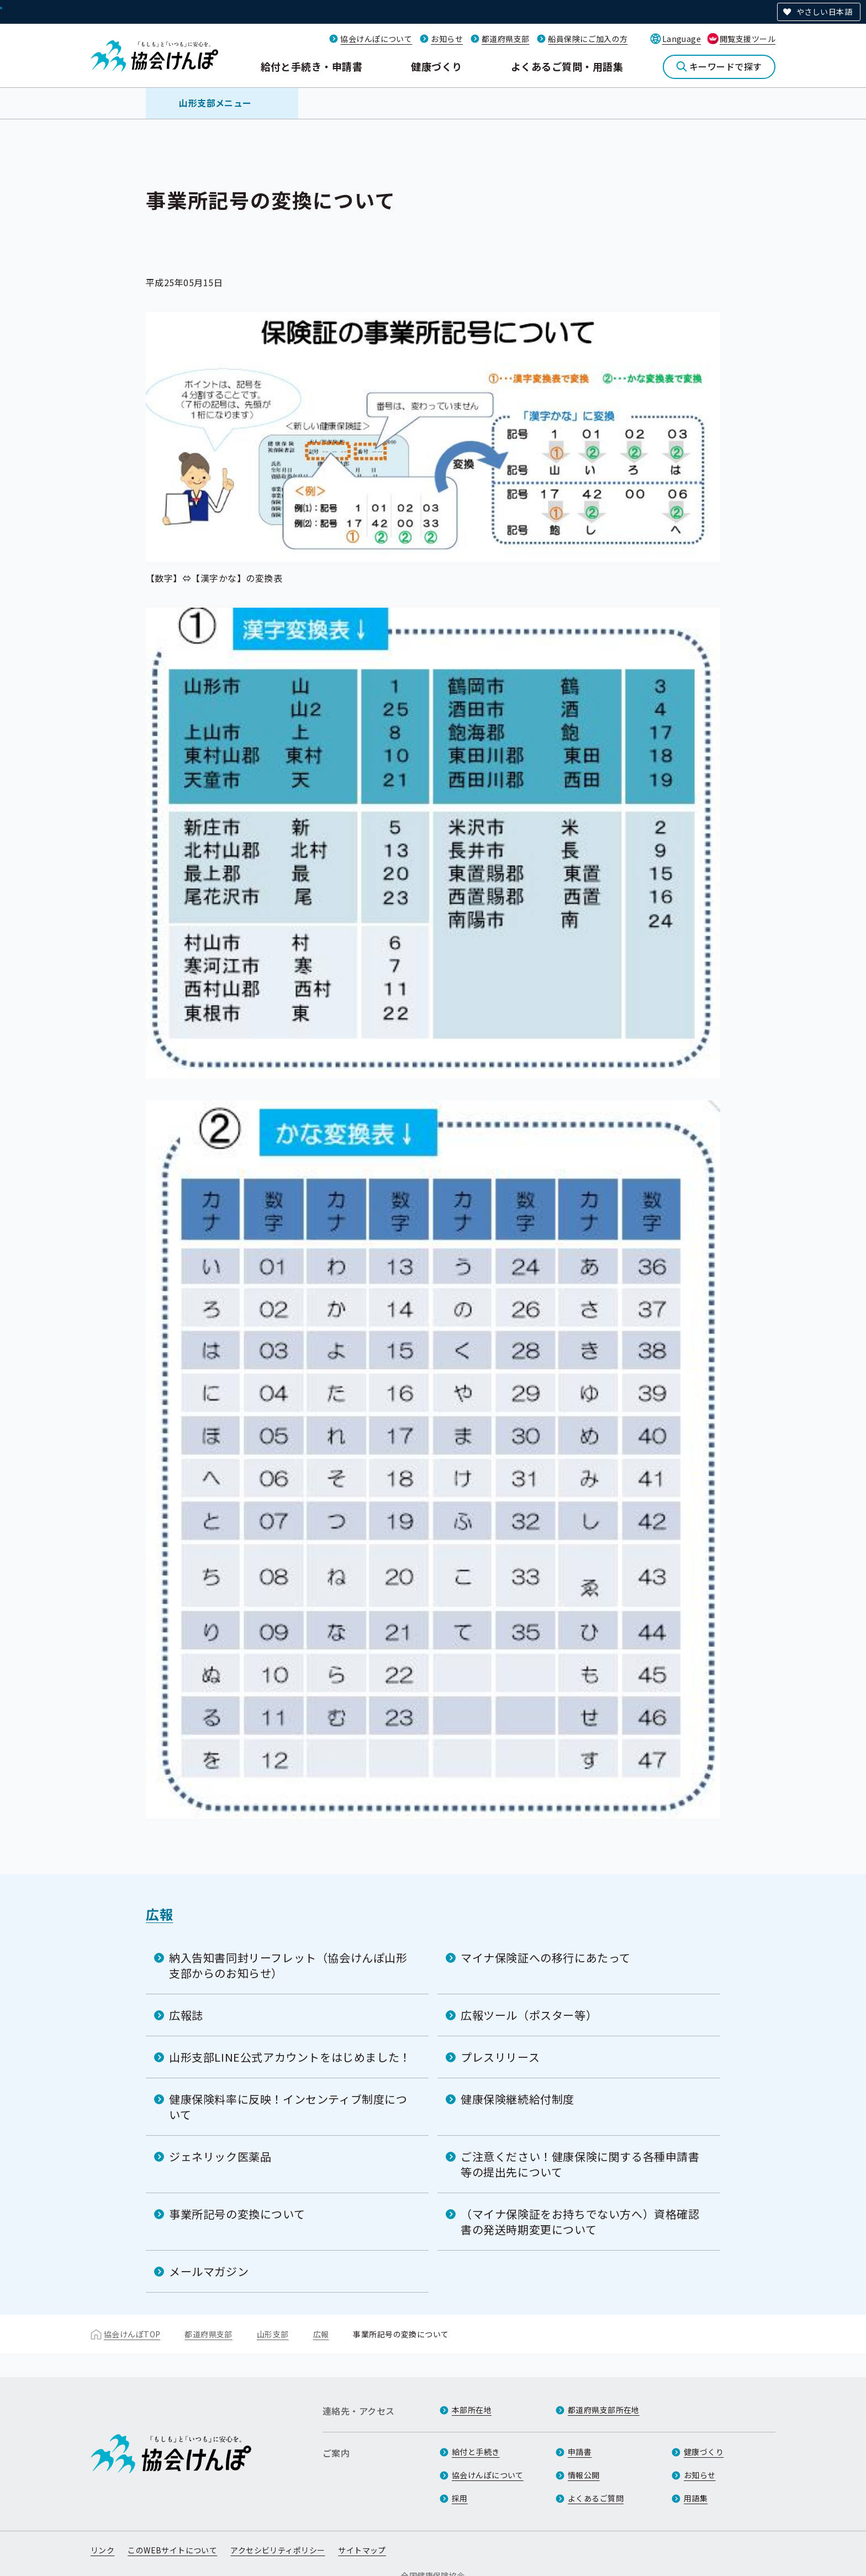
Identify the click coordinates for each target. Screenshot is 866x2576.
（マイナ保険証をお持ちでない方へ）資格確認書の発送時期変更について (580, 2221)
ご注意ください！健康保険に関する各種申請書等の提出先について (580, 2164)
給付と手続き (476, 2451)
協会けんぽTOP (132, 2334)
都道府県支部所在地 (604, 2409)
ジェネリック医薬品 (220, 2156)
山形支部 (273, 2334)
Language (681, 38)
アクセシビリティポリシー (277, 2550)
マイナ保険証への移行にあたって (546, 1958)
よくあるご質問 (596, 2498)
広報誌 (186, 2015)
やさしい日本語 (824, 11)
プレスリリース (500, 2057)
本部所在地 (472, 2409)
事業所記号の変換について (237, 2214)
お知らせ (447, 38)
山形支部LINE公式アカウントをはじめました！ (290, 2057)
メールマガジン (209, 2271)
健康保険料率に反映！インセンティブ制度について (288, 2106)
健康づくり (436, 66)
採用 (460, 2498)
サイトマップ (362, 2550)
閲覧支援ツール (747, 38)
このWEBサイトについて (172, 2550)
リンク (102, 2550)
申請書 (580, 2451)
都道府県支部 (506, 38)
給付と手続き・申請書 (312, 66)
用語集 (695, 2498)
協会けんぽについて (376, 38)
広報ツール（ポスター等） (529, 2015)
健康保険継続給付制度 (517, 2099)
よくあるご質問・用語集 (567, 66)
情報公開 (584, 2474)
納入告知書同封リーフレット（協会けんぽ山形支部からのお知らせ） (288, 1965)
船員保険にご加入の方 (587, 38)
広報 (159, 1914)
